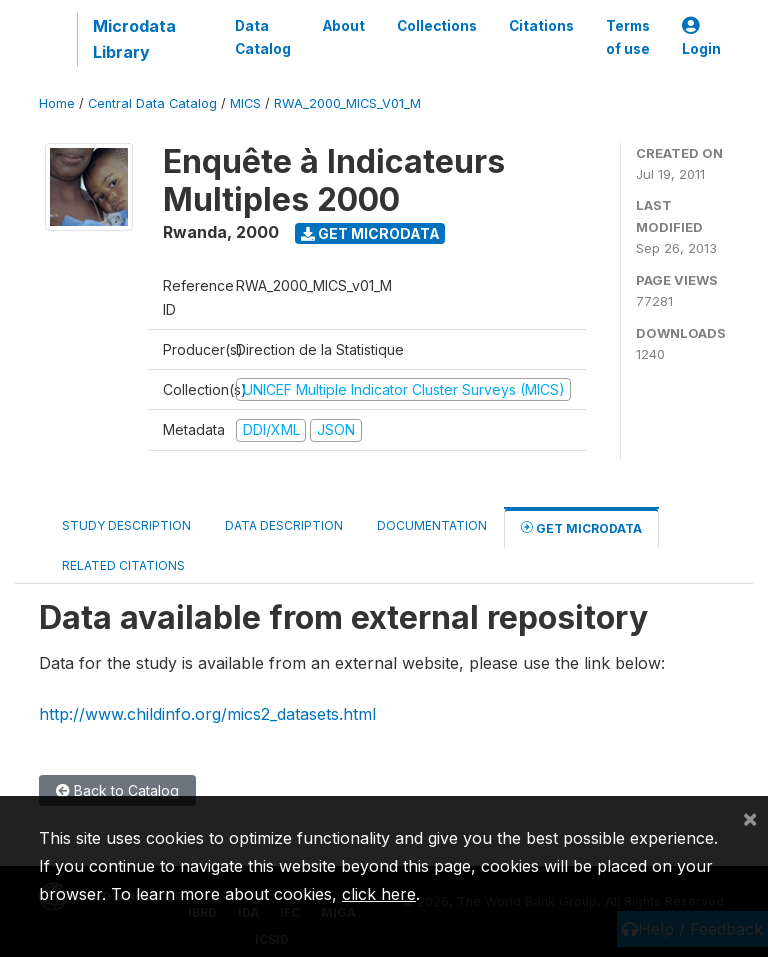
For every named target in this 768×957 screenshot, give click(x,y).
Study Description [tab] (126, 525)
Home (57, 103)
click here (379, 894)
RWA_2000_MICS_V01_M (347, 103)
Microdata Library (134, 39)
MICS (245, 103)
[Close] (750, 818)
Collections (437, 26)
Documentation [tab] (432, 525)
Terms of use (628, 37)
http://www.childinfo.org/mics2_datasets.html (207, 714)
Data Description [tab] (284, 525)
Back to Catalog (117, 790)
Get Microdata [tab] (581, 527)
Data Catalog (263, 37)
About (344, 26)
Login (701, 37)
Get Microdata (370, 233)
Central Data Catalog (152, 103)
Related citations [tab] (123, 565)
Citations (541, 26)
